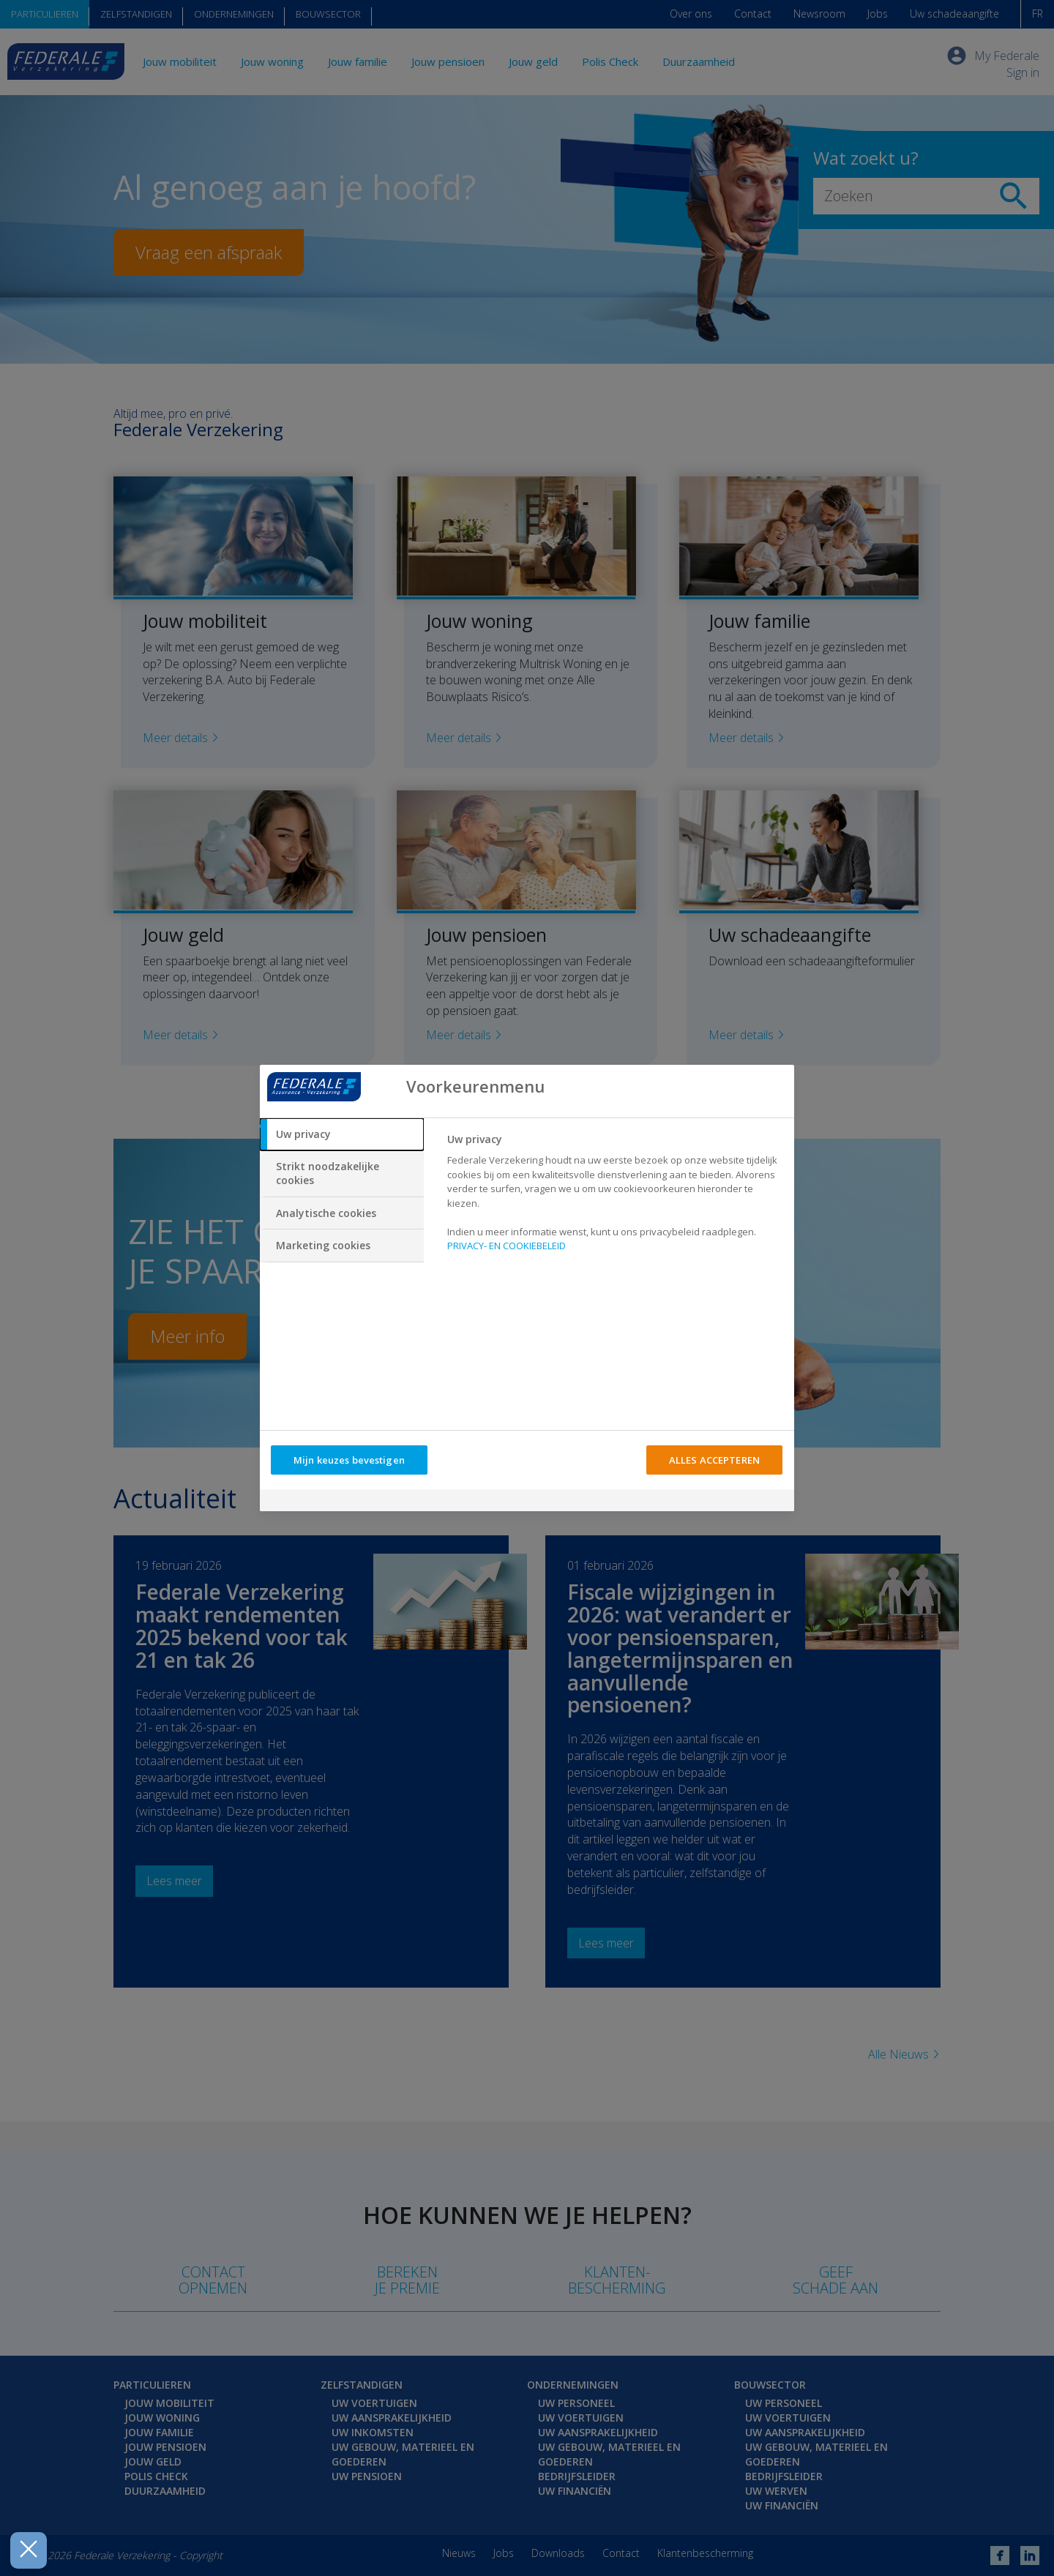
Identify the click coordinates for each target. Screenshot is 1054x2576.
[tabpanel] (614, 1197)
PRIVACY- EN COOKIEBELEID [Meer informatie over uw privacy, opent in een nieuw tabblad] (506, 1245)
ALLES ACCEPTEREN (714, 1460)
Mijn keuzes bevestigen (349, 1460)
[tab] (342, 1134)
